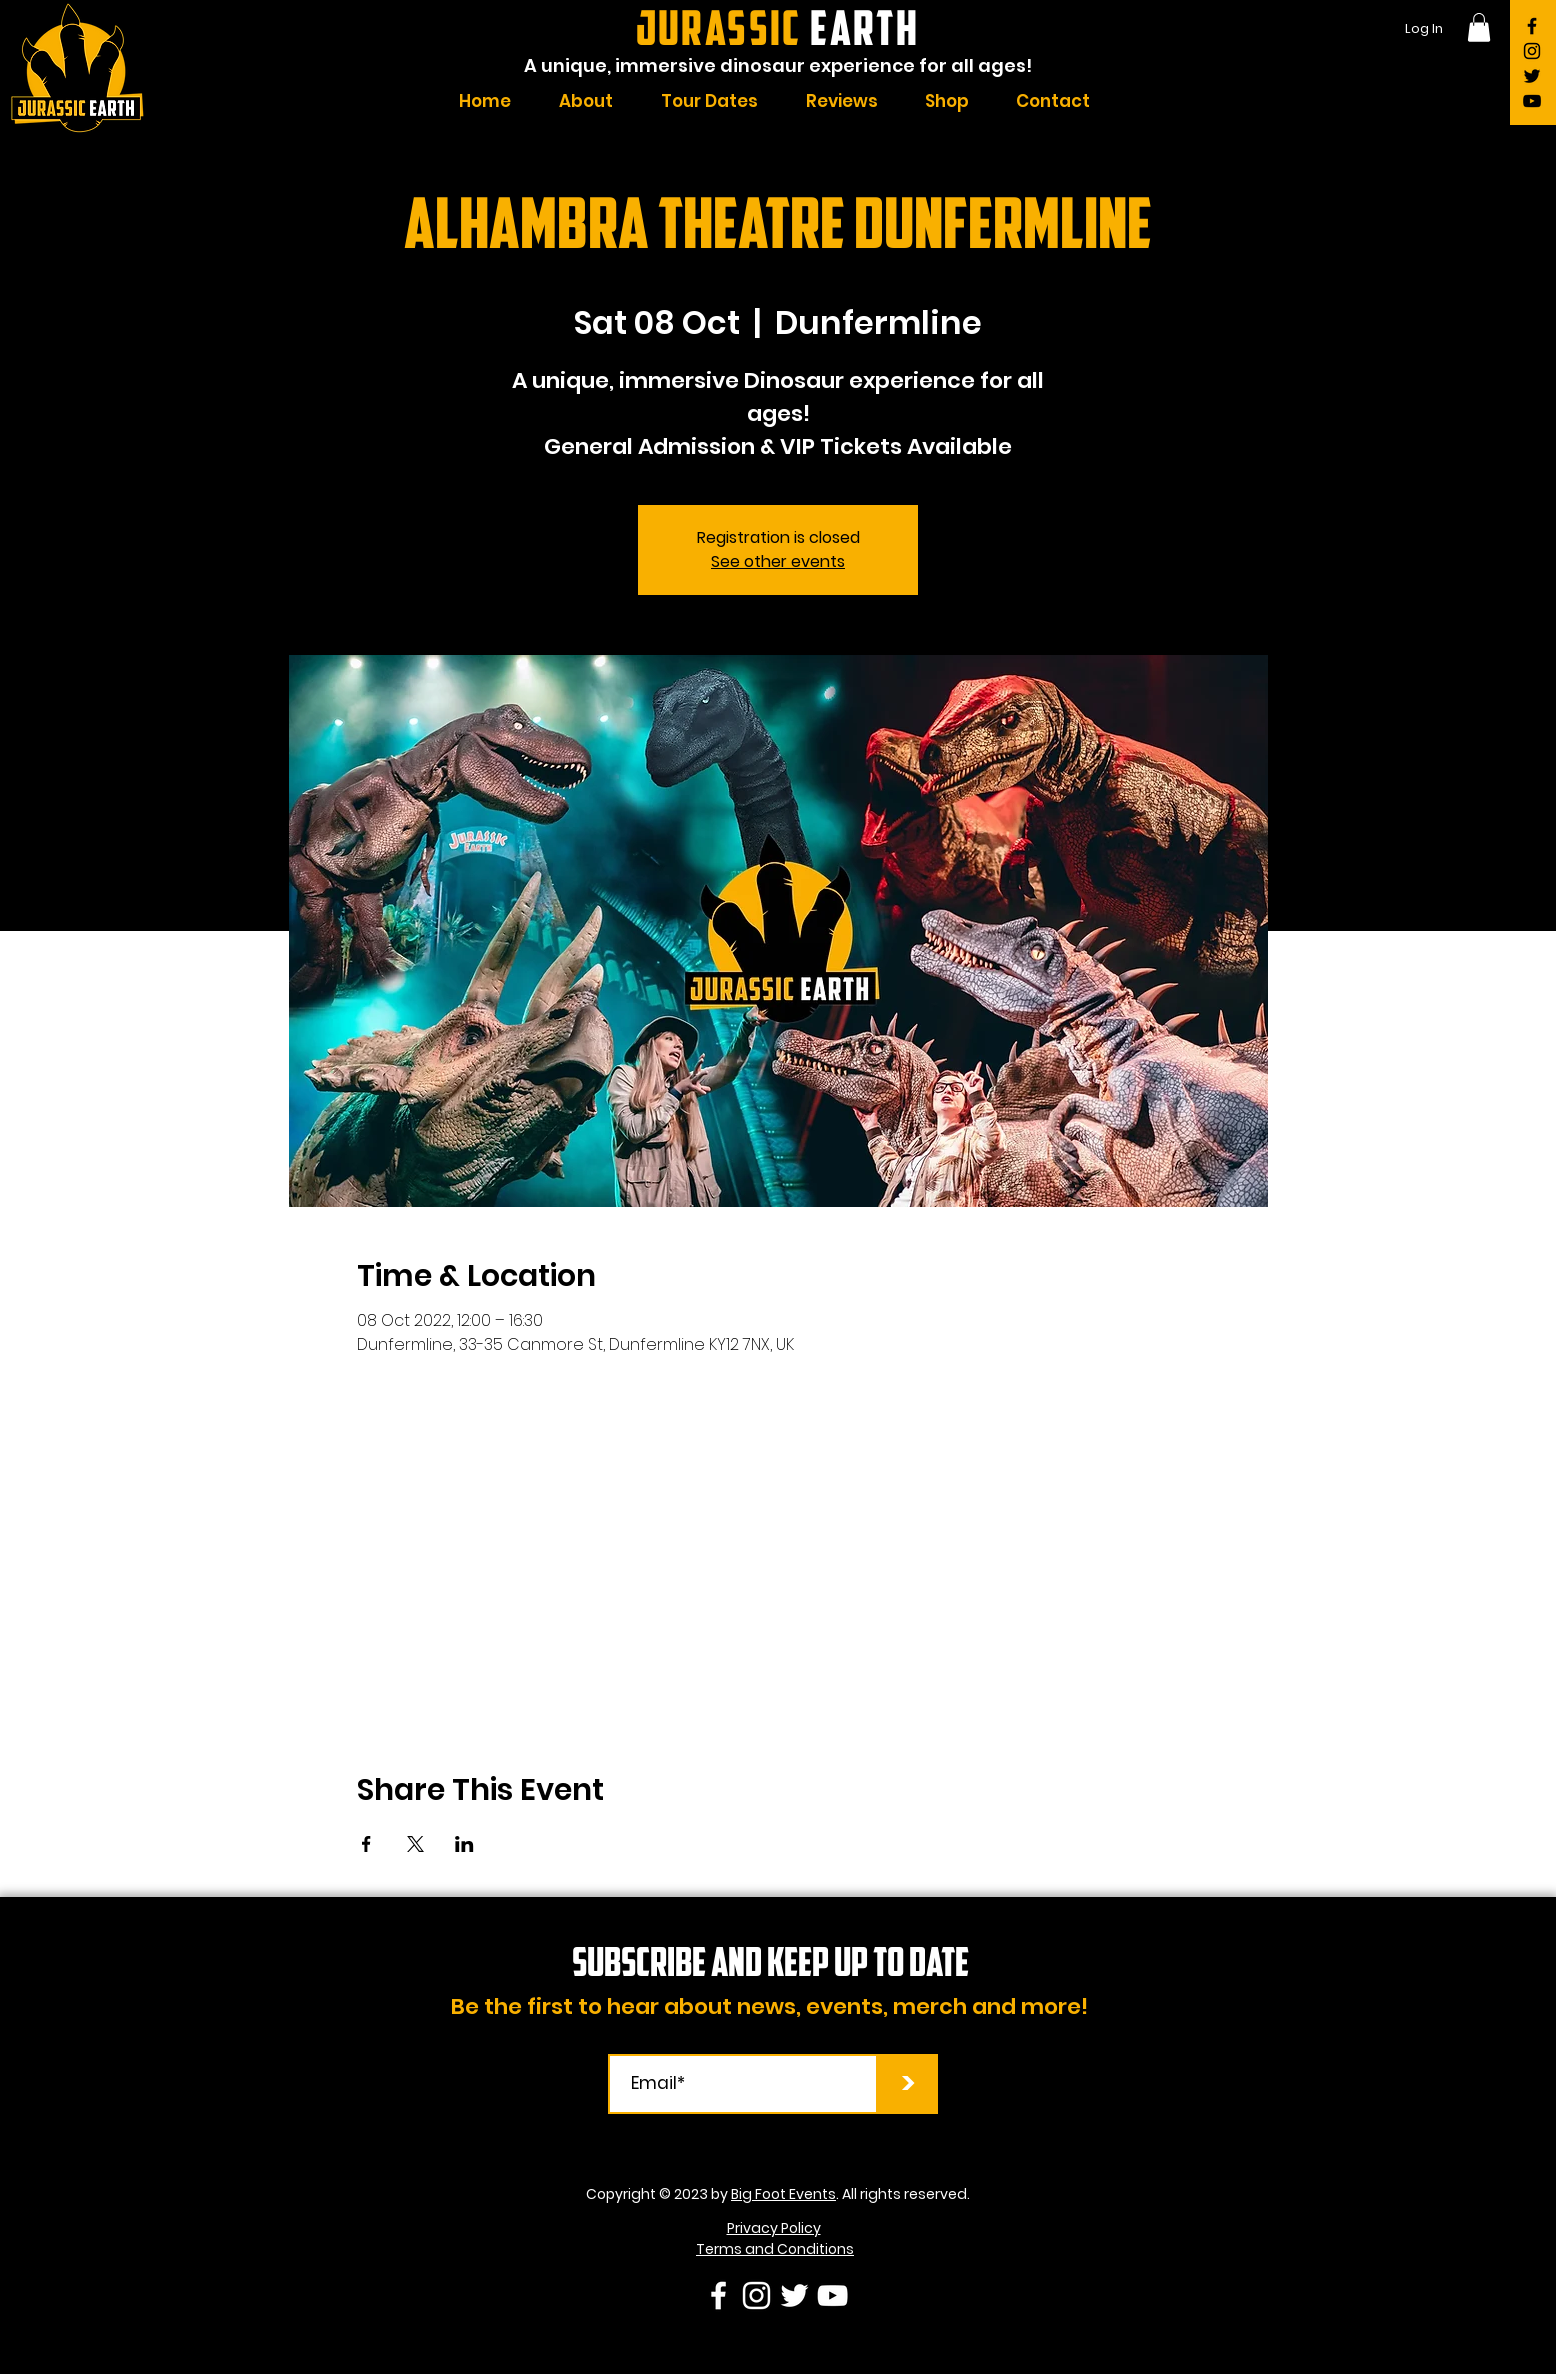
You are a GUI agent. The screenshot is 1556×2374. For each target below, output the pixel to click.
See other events (778, 561)
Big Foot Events (783, 2194)
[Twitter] (1532, 76)
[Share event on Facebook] (366, 1844)
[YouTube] (1532, 101)
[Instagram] (1532, 51)
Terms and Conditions (775, 2249)
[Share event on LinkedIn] (464, 1844)
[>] (908, 2084)
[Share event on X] (415, 1844)
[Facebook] (1532, 26)
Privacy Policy (774, 2228)
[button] (1479, 27)
